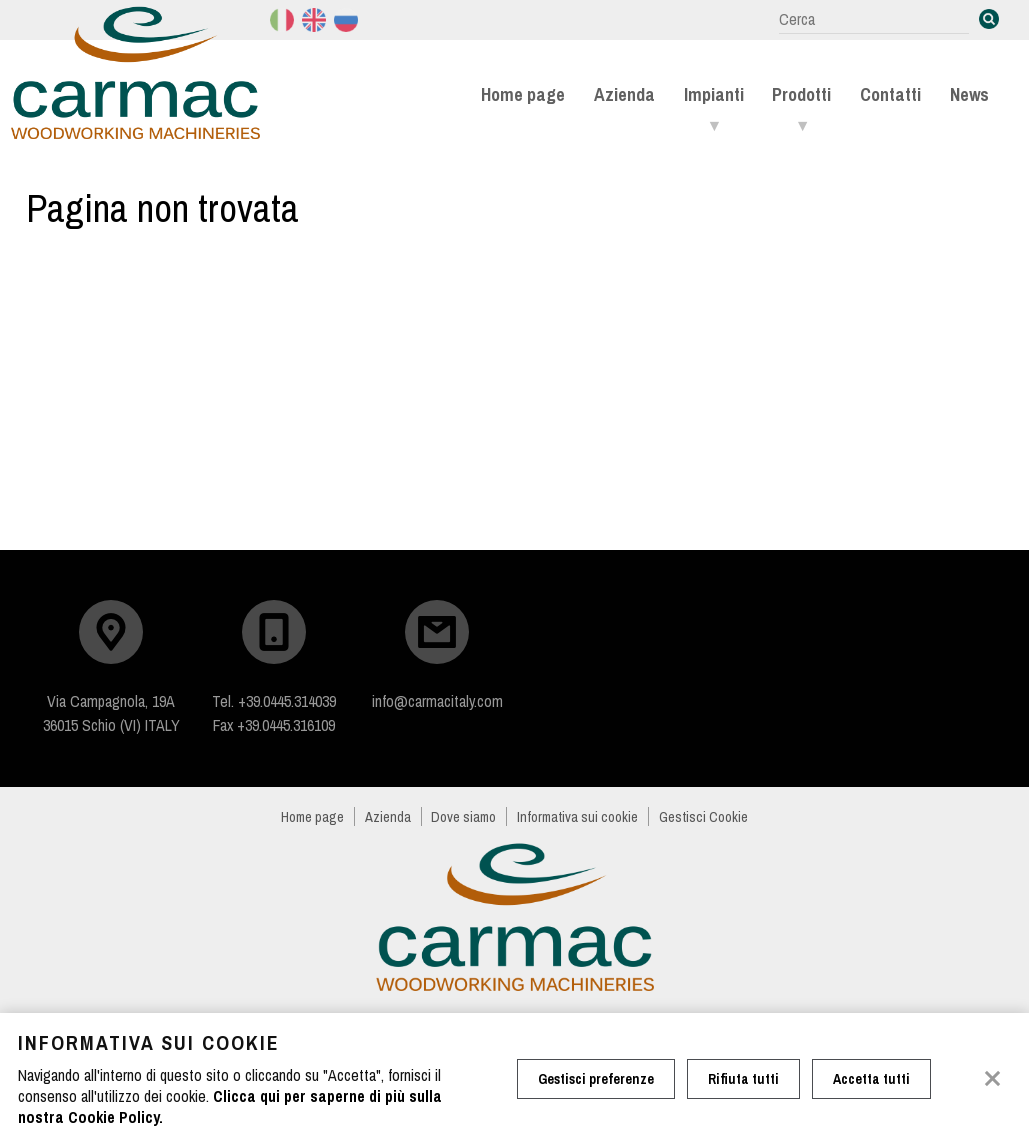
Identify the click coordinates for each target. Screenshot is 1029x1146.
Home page (523, 94)
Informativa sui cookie (577, 816)
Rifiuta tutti (743, 1079)
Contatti (890, 94)
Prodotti (801, 94)
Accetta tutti (871, 1079)
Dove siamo (463, 816)
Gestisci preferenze (596, 1079)
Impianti (714, 94)
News (969, 94)
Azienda (624, 94)
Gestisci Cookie (703, 816)
